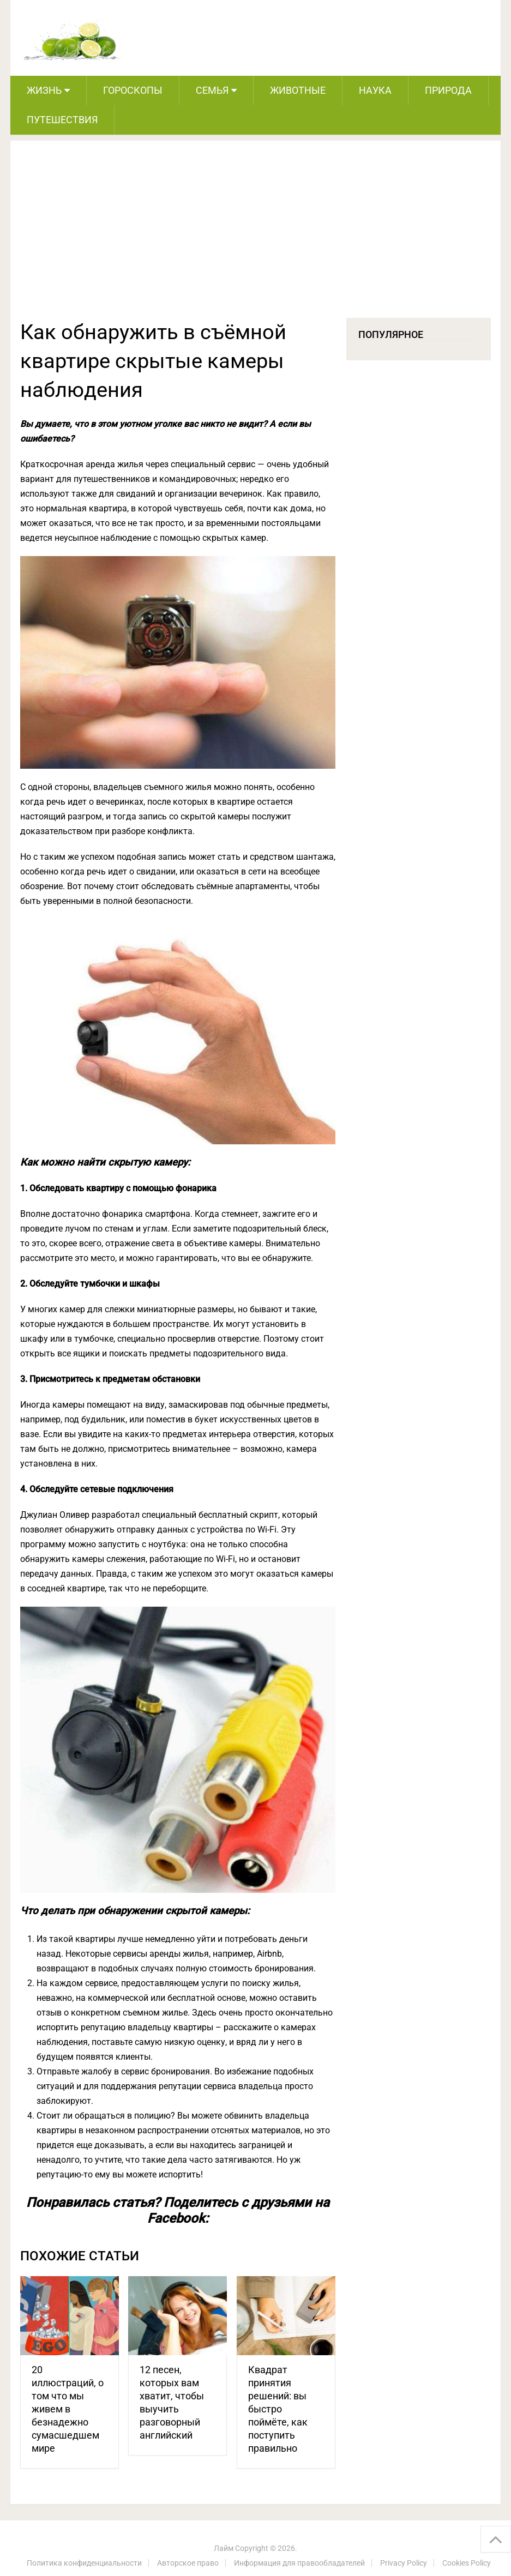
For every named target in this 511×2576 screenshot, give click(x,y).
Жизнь (44, 90)
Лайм (223, 2548)
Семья (212, 90)
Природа (448, 90)
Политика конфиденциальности (84, 2563)
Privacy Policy (403, 2563)
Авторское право (188, 2563)
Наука (375, 90)
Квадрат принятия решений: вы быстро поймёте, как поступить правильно (278, 2409)
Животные (298, 90)
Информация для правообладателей (299, 2563)
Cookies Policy (466, 2563)
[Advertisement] (255, 236)
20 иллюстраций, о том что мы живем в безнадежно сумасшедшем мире (68, 2409)
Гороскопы (133, 90)
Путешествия (62, 119)
